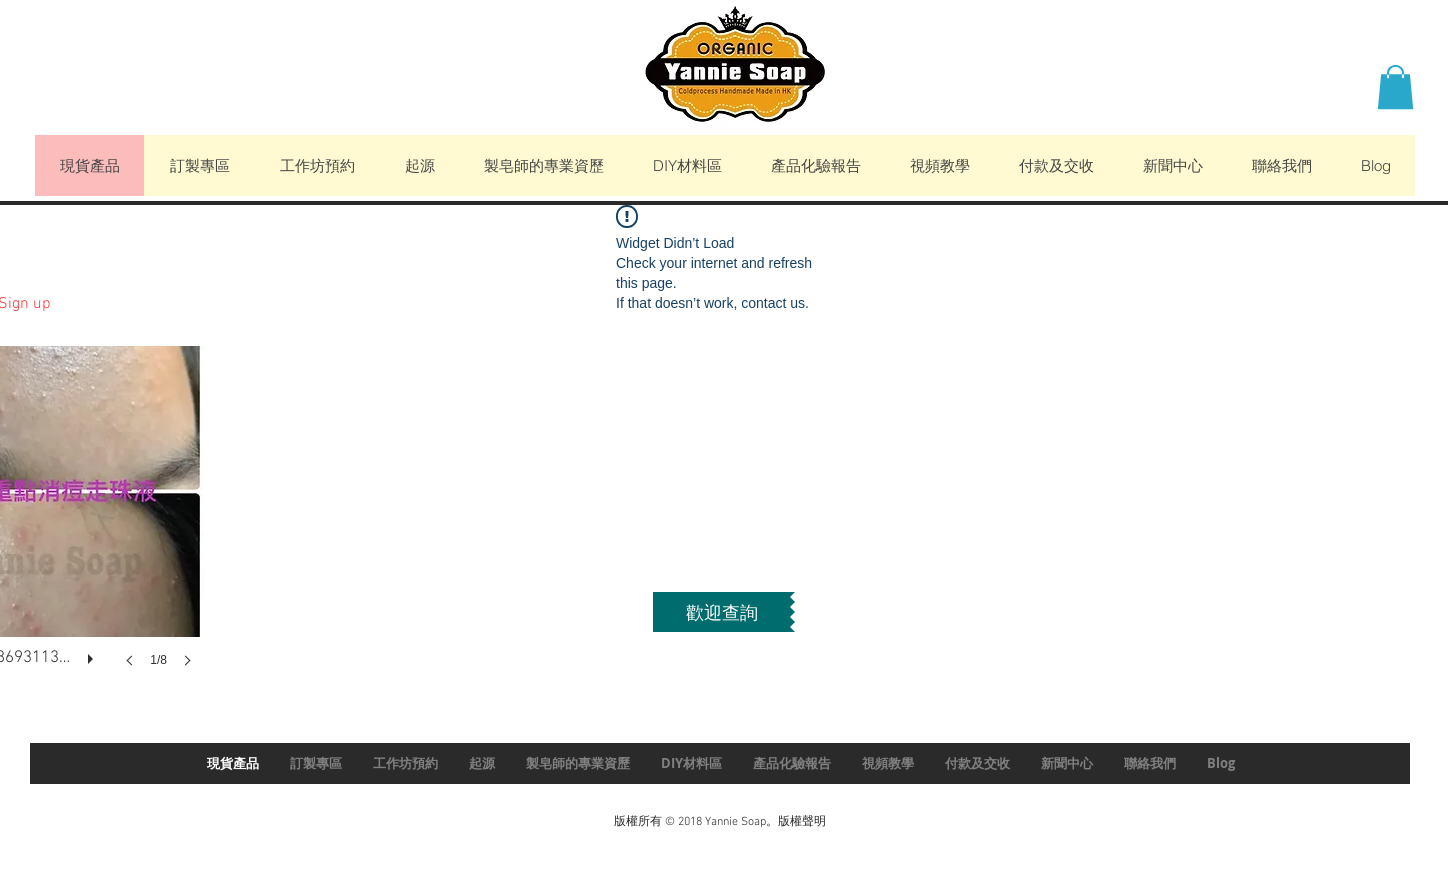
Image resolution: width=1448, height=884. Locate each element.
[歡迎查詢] (721, 612)
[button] (1395, 87)
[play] (93, 654)
